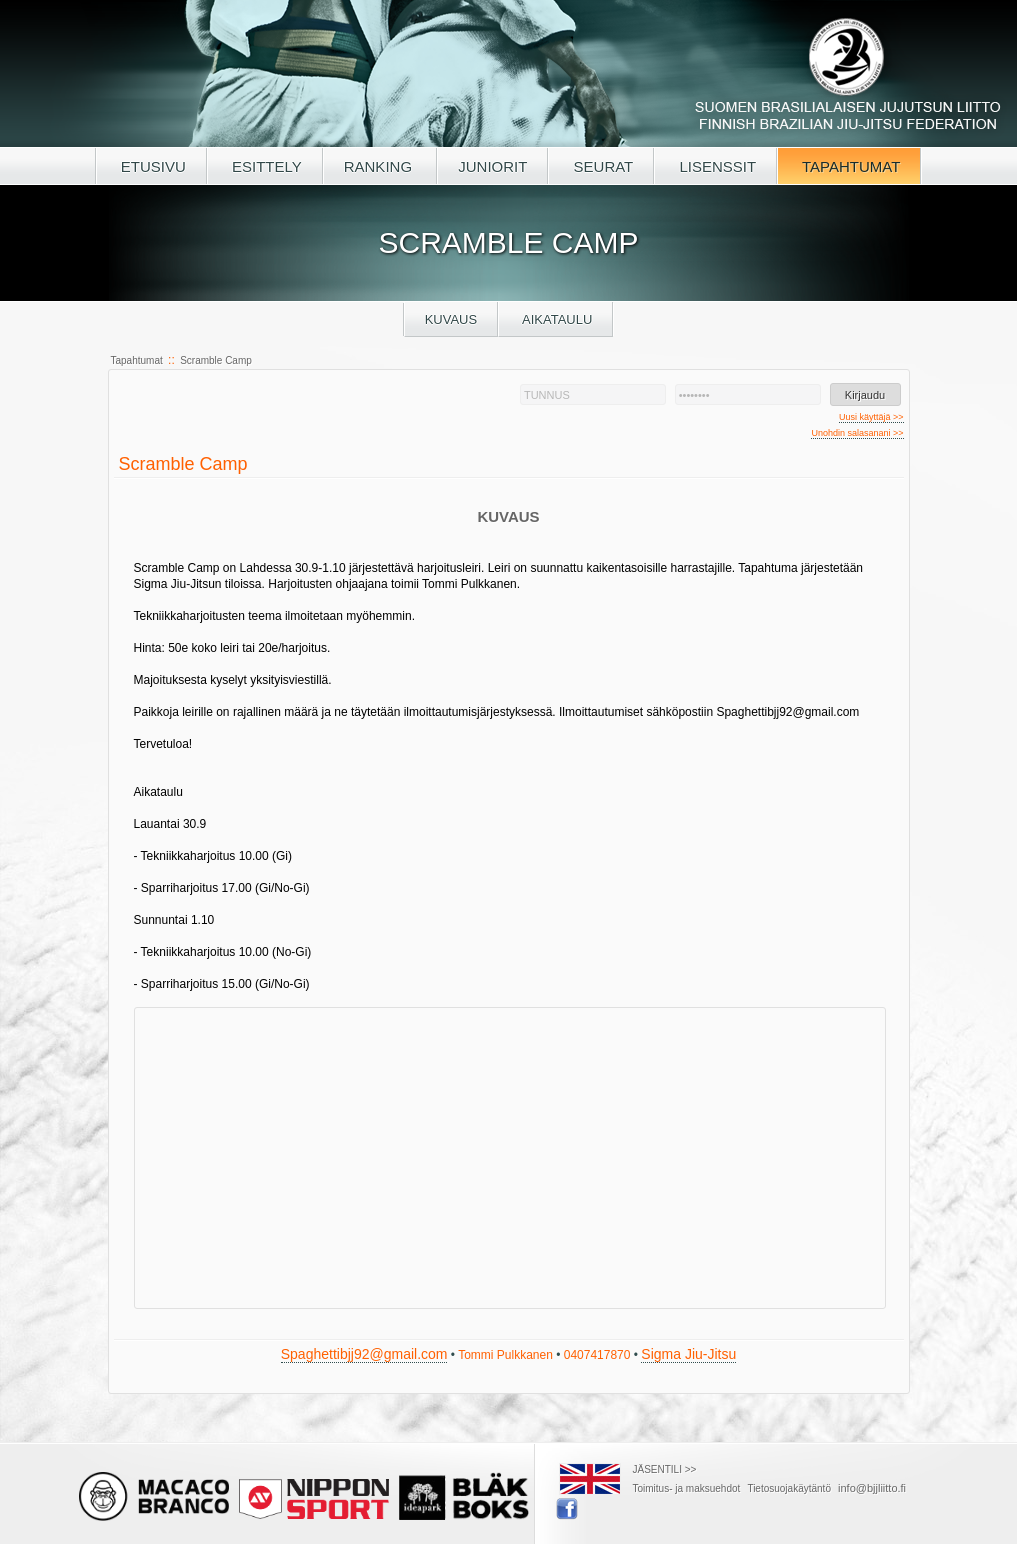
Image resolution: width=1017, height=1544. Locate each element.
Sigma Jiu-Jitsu (688, 1354)
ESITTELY (265, 166)
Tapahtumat (137, 360)
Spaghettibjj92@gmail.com (364, 1354)
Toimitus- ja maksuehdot (687, 1488)
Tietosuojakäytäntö (789, 1488)
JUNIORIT (492, 166)
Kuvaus (451, 319)
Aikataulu (555, 319)
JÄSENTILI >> (665, 1469)
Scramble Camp (216, 360)
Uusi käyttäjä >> (871, 417)
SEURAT (601, 166)
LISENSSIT (715, 166)
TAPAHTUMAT (849, 166)
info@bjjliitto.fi (872, 1488)
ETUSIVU (151, 166)
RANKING (380, 166)
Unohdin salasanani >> (857, 433)
